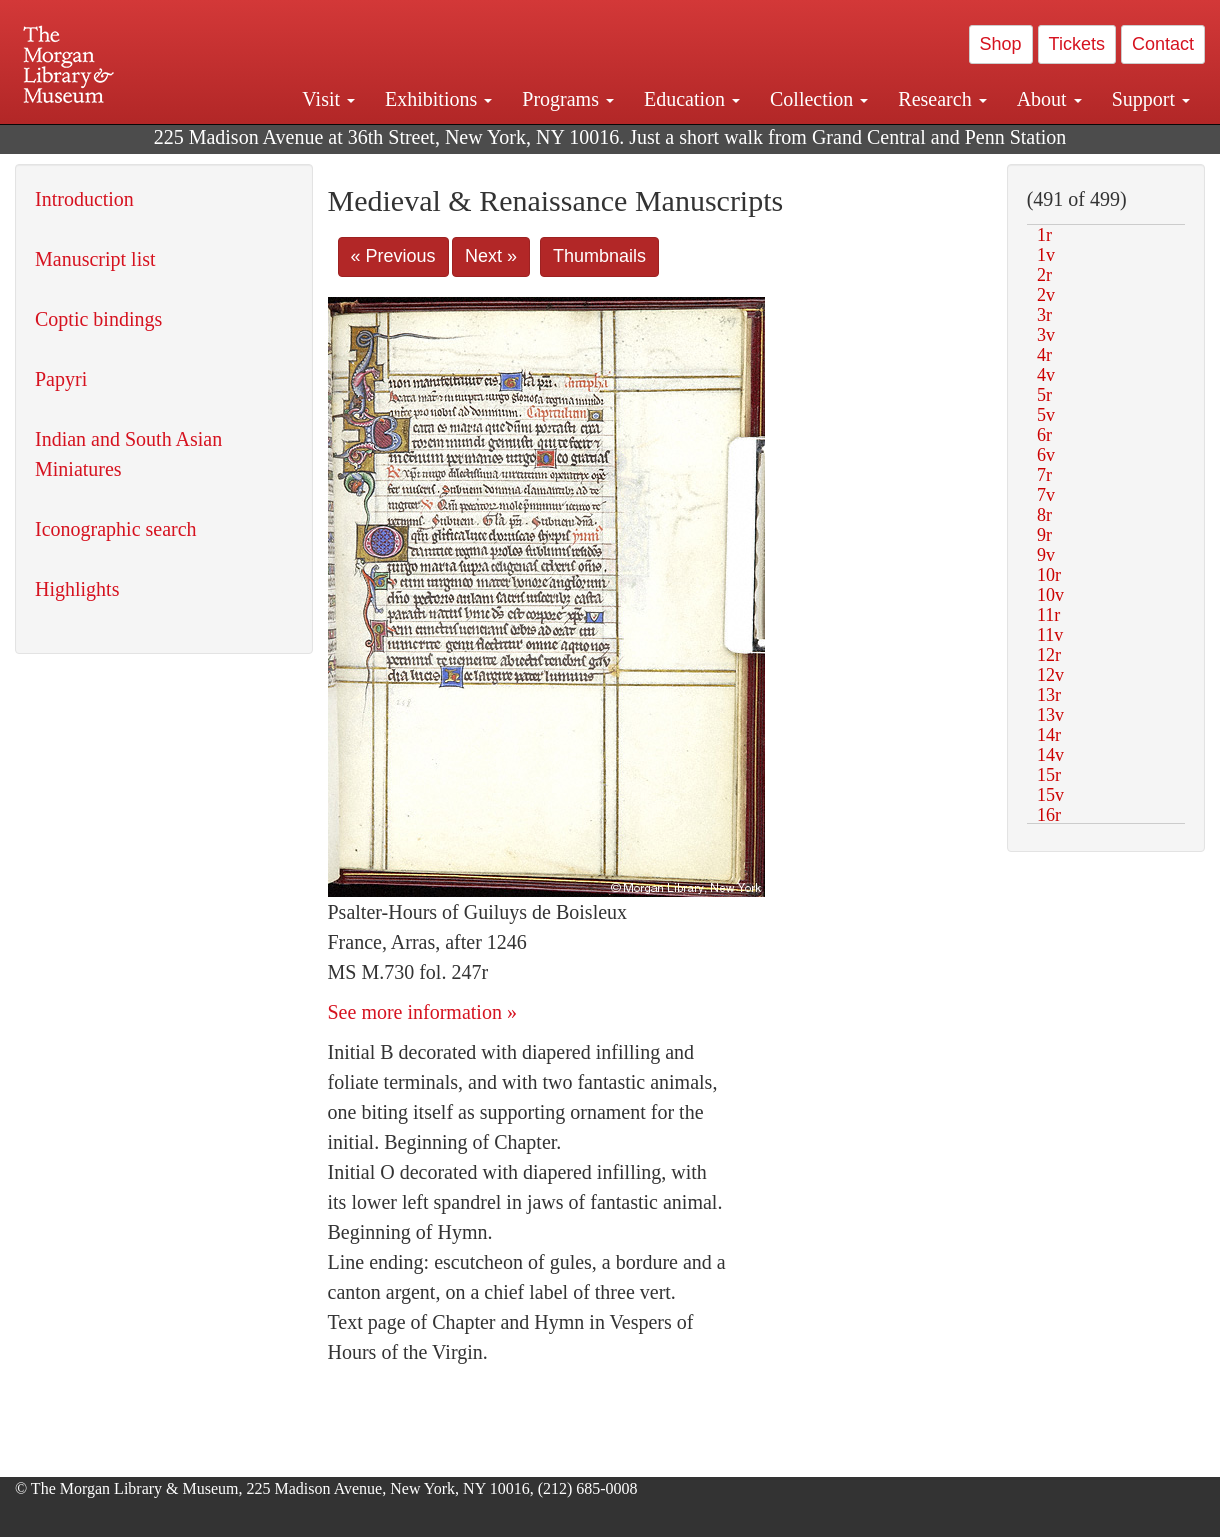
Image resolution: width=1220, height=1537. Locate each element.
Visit (328, 99)
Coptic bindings (98, 319)
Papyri (61, 379)
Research (942, 99)
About (1049, 99)
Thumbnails (599, 256)
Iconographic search (116, 529)
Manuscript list (95, 259)
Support (1151, 99)
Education (692, 99)
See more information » (422, 1012)
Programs (568, 99)
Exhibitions (438, 99)
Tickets (1077, 44)
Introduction (84, 199)
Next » (491, 256)
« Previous (393, 256)
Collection (819, 99)
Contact (1163, 44)
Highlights (77, 589)
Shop (1001, 44)
